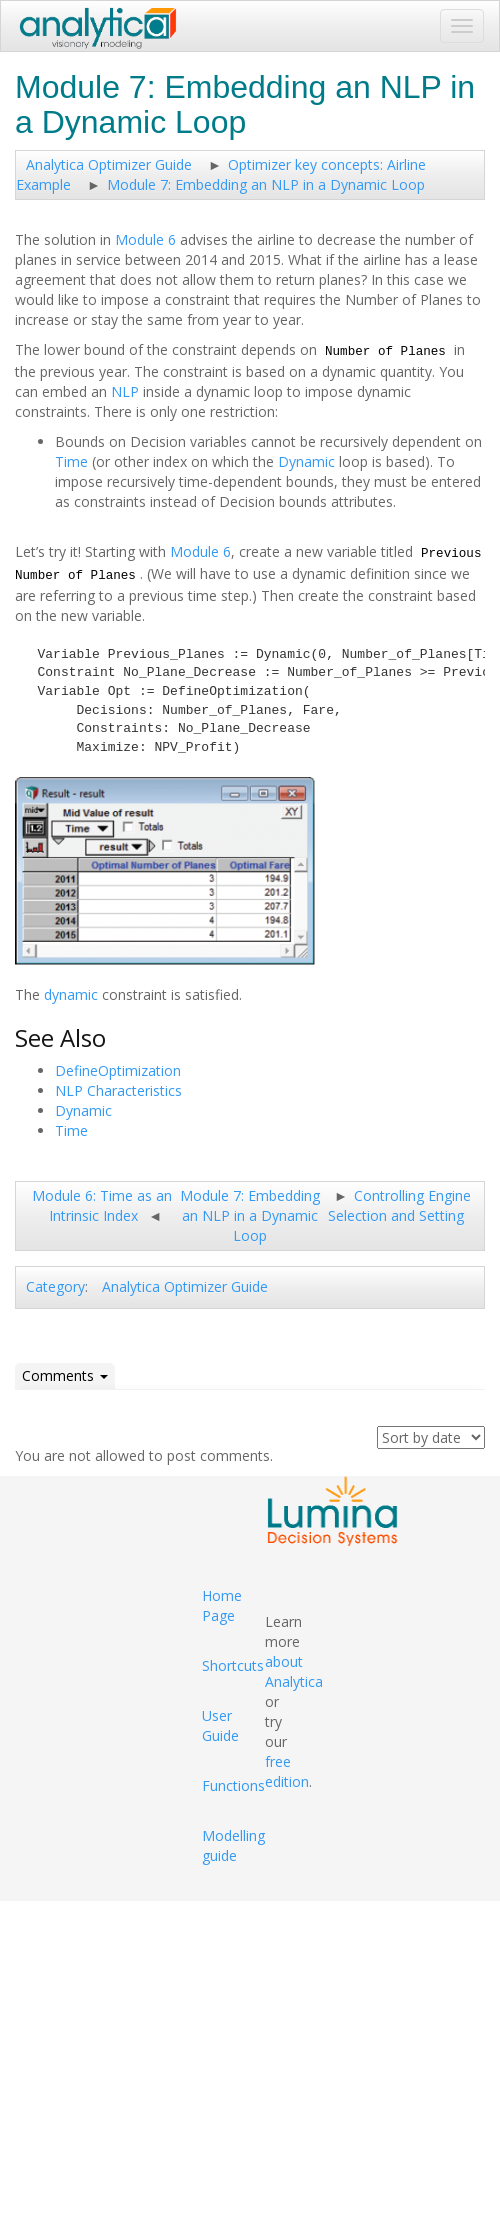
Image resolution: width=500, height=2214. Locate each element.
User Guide (220, 1725)
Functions (233, 1785)
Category (55, 1286)
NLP (125, 391)
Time (71, 461)
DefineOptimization (118, 1070)
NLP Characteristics (118, 1090)
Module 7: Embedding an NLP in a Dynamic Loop (266, 184)
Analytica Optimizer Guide (109, 164)
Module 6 (145, 239)
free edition (287, 1771)
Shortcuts (233, 1665)
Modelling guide (233, 1845)
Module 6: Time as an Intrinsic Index (102, 1205)
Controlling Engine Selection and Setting (399, 1205)
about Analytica (294, 1671)
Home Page (222, 1605)
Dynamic (306, 461)
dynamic (71, 994)
